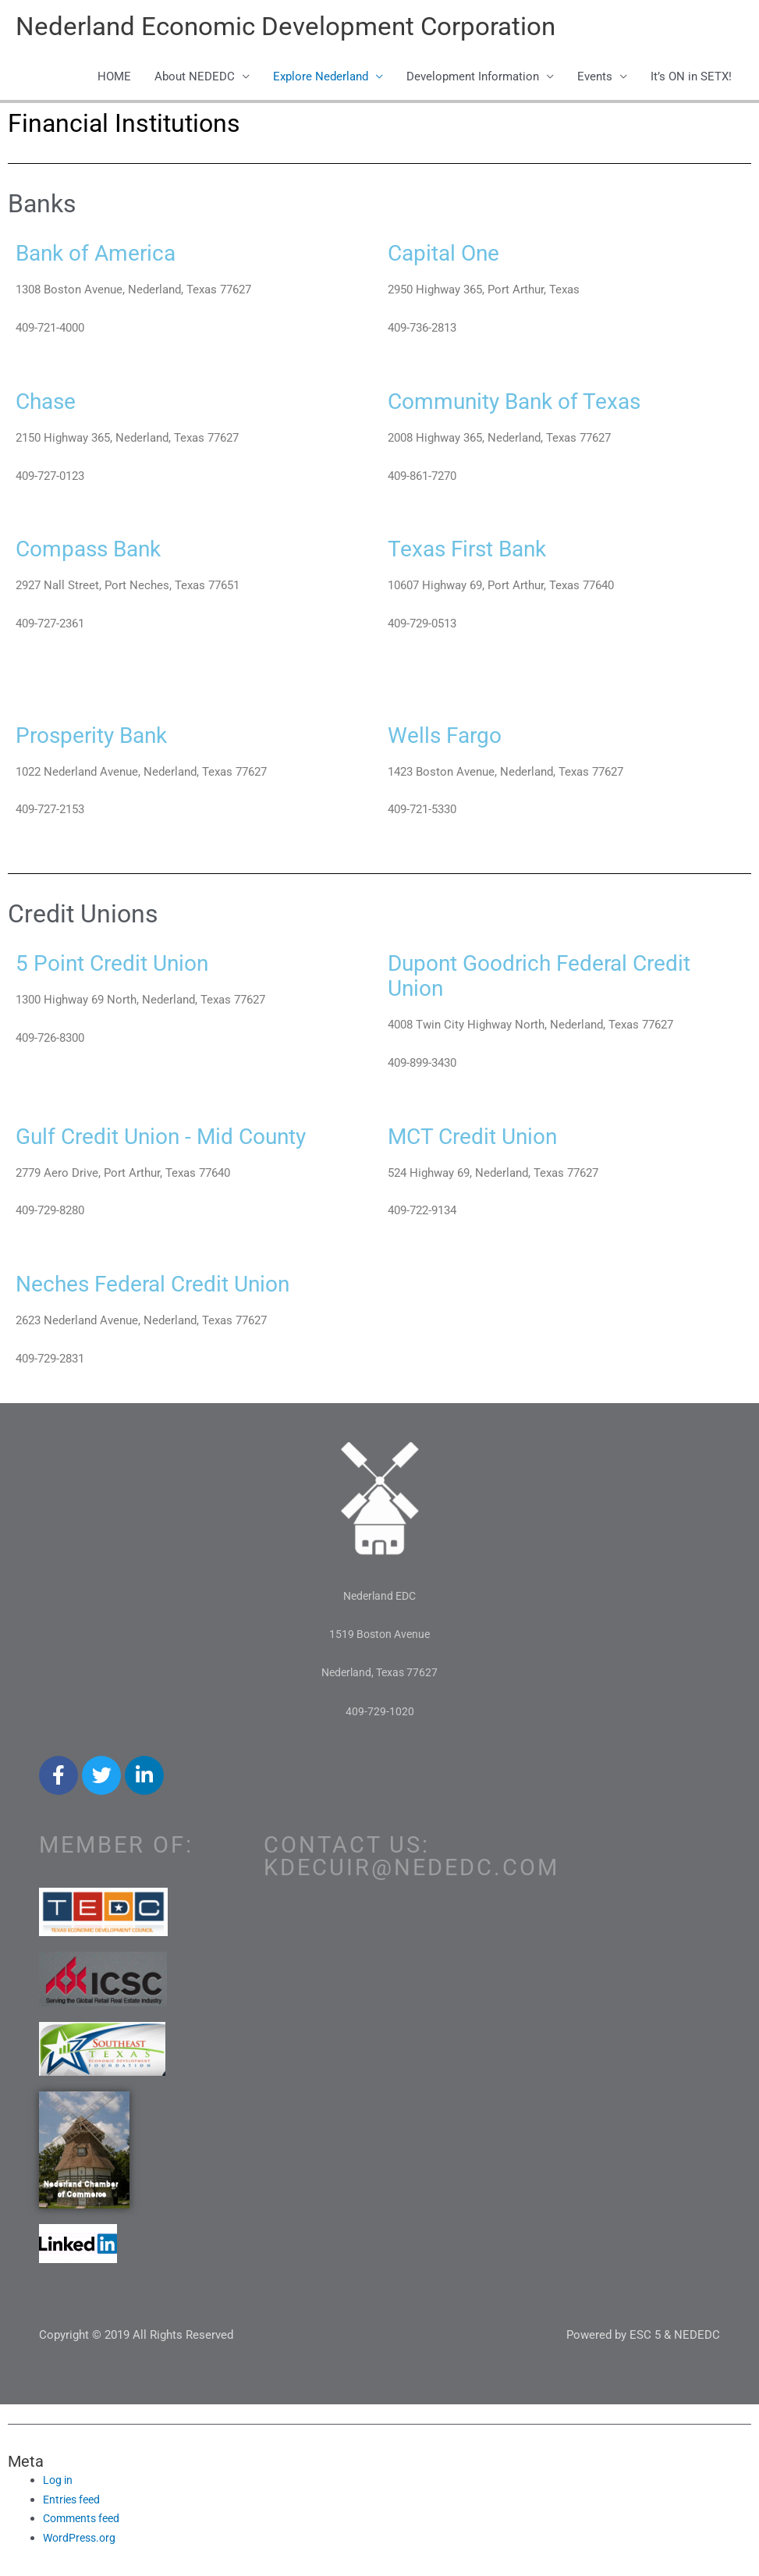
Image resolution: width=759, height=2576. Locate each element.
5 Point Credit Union (126, 965)
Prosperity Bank (103, 736)
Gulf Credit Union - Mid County (183, 1138)
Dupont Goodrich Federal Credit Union (562, 977)
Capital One (452, 255)
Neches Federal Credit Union (174, 1286)
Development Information (472, 80)
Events (594, 80)
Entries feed (74, 2502)
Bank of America (107, 255)
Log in (59, 2483)
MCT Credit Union (485, 1138)
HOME (114, 80)
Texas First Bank (479, 551)
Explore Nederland (320, 80)
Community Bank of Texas (532, 403)
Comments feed (84, 2521)
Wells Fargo (453, 736)
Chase (51, 403)
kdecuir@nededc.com (411, 1870)
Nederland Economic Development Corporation (302, 28)
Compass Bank (99, 551)
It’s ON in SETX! (691, 80)
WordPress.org (81, 2541)
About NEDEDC (194, 80)
